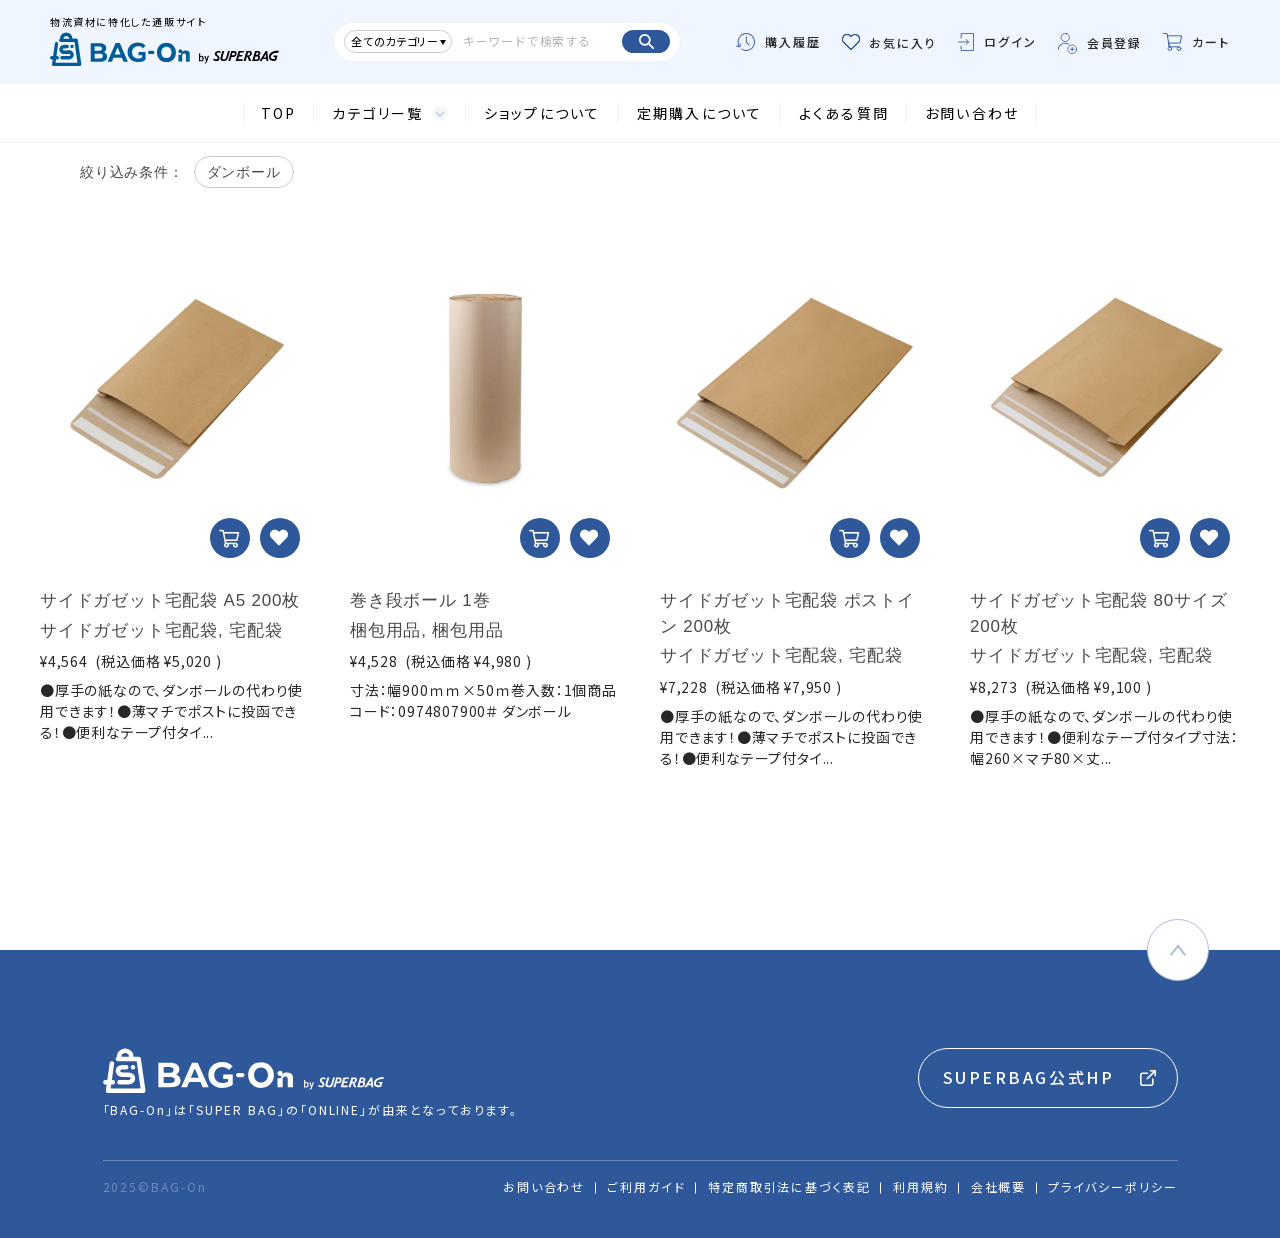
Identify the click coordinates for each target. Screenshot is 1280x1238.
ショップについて (542, 113)
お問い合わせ (972, 113)
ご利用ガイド (646, 1186)
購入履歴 (778, 41)
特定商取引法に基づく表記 (789, 1186)
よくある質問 (844, 113)
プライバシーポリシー (1112, 1186)
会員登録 (1100, 42)
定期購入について (700, 113)
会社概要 (999, 1186)
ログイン (997, 41)
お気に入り (890, 42)
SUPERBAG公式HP (1029, 1077)
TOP (279, 113)
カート (1196, 41)
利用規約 (921, 1186)
